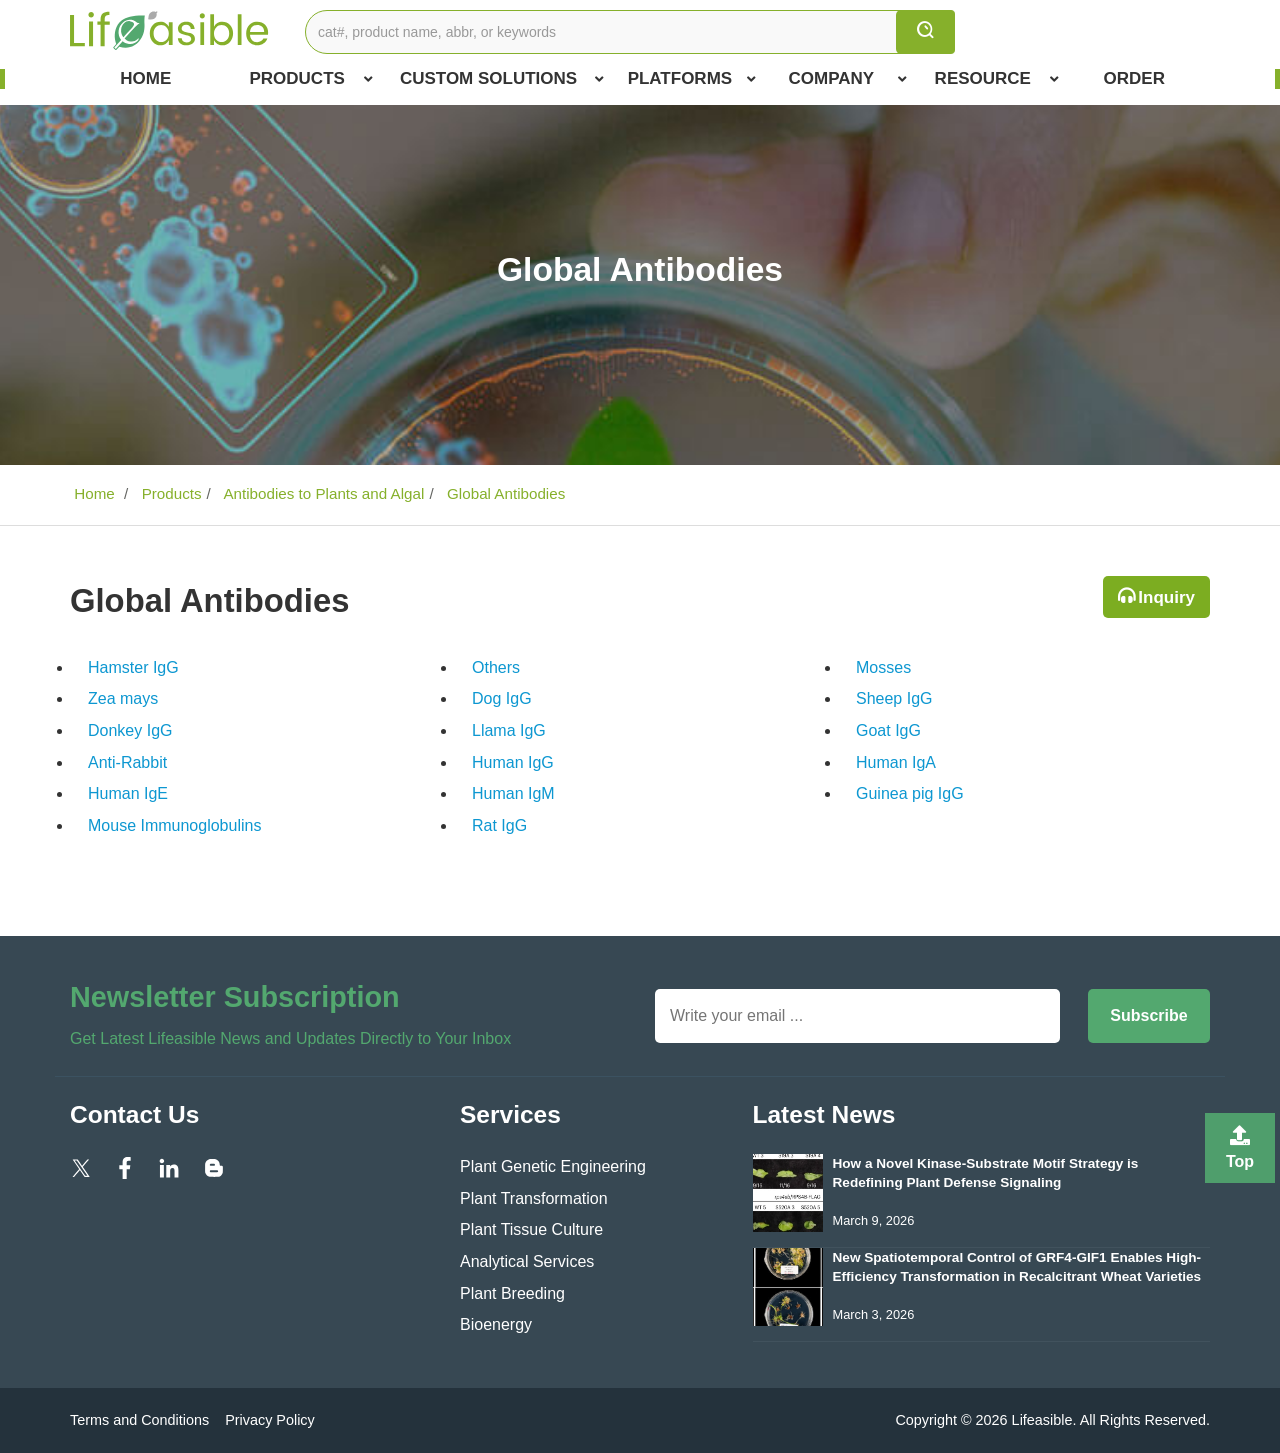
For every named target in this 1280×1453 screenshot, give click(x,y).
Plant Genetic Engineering (553, 1166)
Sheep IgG (894, 698)
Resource (997, 79)
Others (496, 667)
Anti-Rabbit (127, 762)
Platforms (692, 79)
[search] (925, 32)
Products (310, 79)
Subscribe (1148, 1015)
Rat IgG (499, 825)
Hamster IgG (133, 667)
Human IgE (128, 793)
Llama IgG (509, 730)
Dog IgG (502, 698)
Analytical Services (527, 1261)
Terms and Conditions (139, 1420)
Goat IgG (888, 730)
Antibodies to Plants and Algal (322, 493)
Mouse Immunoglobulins (174, 825)
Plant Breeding (512, 1293)
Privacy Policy (270, 1420)
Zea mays (123, 698)
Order (1134, 78)
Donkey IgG (130, 730)
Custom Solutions (502, 79)
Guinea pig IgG (910, 793)
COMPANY (848, 79)
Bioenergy (496, 1324)
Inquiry (1166, 597)
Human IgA (896, 762)
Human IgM (513, 793)
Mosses (883, 667)
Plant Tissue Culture (531, 1229)
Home (145, 78)
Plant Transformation (534, 1198)
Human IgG (513, 762)
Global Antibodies (504, 493)
